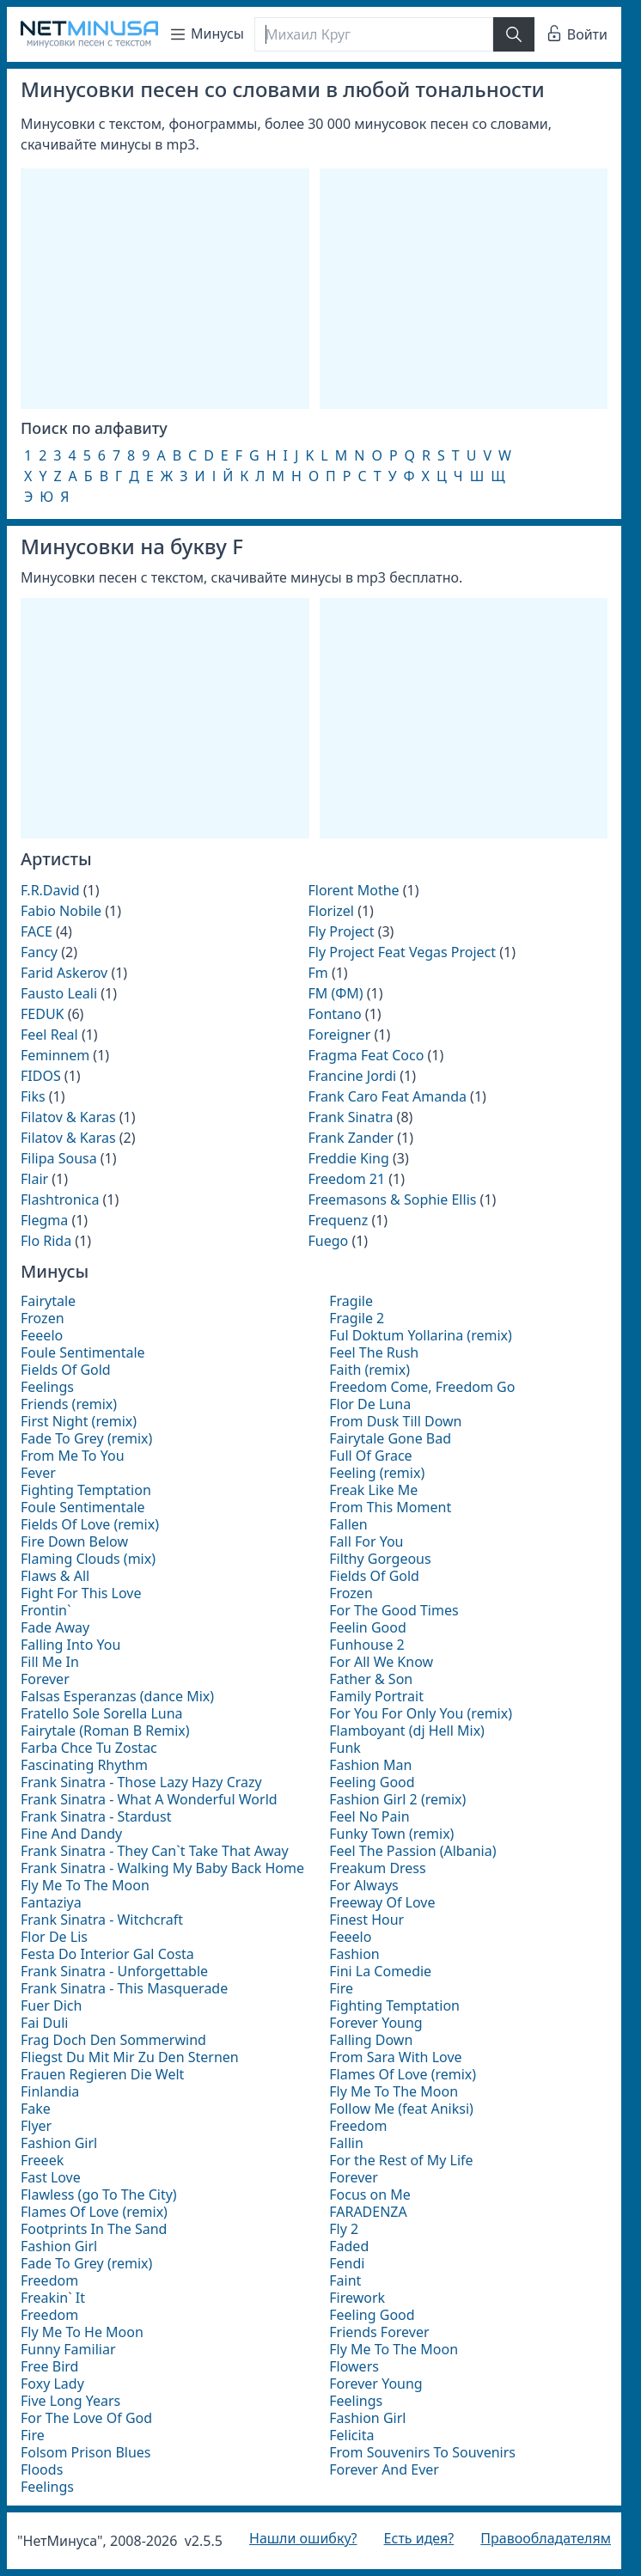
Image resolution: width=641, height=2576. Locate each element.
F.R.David (50, 890)
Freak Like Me (373, 1490)
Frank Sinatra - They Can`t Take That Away (155, 1850)
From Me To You (73, 1455)
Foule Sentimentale (83, 1352)
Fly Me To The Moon (85, 1885)
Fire (33, 2435)
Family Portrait (376, 1696)
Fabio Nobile (61, 910)
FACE (36, 931)
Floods (42, 2469)
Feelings (47, 1386)
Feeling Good (371, 1782)
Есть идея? (419, 2538)
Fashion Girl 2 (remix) (397, 1799)
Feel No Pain (369, 1816)
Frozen (42, 1318)
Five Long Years (70, 2400)
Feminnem (55, 1055)
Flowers (354, 2366)
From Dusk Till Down (395, 1421)
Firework (357, 2297)
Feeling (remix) (376, 1472)
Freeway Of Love (382, 1902)
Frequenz (338, 1220)
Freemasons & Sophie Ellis (392, 1199)
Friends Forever (379, 2332)
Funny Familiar (68, 2349)
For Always (363, 1885)
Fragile (351, 1300)
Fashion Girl (59, 2143)
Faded (349, 2246)
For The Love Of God (86, 2417)
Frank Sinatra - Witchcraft (102, 1919)
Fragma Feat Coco (366, 1055)
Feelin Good (367, 1627)
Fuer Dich (51, 2005)
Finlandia (50, 2091)
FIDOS (41, 1075)
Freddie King (348, 1158)
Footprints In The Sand (94, 2228)
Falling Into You (70, 1644)
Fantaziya (51, 1902)
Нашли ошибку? (303, 2538)
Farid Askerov (64, 972)
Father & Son (370, 1679)
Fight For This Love (81, 1593)
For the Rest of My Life (401, 2160)
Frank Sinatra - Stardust (96, 1816)
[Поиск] (373, 34)
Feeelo (42, 1335)
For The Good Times (393, 1610)
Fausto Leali (59, 993)
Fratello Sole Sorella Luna (102, 1713)
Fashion (354, 1954)
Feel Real (49, 1034)
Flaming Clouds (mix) (88, 1558)
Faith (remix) (369, 1369)
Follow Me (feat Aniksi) (401, 2108)
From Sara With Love (395, 2057)
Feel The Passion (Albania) (412, 1850)
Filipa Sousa (59, 1158)
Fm (317, 972)
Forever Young (375, 2022)
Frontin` (45, 1610)
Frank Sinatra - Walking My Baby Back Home (162, 1868)
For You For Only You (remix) (420, 1713)
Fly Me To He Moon (82, 2332)
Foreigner (339, 1034)
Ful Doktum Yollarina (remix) (420, 1335)
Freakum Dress (377, 1868)
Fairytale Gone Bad (390, 1438)
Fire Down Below (74, 1541)
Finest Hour (366, 1919)
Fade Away (55, 1627)
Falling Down (370, 2039)
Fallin (346, 2143)
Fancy (39, 952)
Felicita (351, 2435)
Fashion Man (370, 1764)
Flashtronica (60, 1199)
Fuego (328, 1240)
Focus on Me (370, 2194)
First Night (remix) (79, 1421)
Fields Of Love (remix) (90, 1524)
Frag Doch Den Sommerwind (113, 2039)
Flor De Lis (54, 1936)
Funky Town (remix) (391, 1833)
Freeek (42, 2160)
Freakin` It (53, 2297)
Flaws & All (55, 1575)
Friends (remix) (69, 1404)
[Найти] (513, 34)
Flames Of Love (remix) (94, 2211)
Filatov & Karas (68, 1117)
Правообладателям (545, 2538)
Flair (34, 1178)
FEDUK (42, 1013)
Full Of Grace (370, 1455)
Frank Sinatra (350, 1117)
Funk (345, 1747)
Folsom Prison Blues (86, 2452)
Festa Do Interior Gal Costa (107, 1954)
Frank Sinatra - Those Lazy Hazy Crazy (141, 1782)
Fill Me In (50, 1661)
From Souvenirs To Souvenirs (422, 2452)
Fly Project (341, 931)
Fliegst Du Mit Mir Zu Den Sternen (130, 2057)
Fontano (334, 1013)
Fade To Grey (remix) (86, 1438)
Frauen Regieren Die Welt (102, 2074)
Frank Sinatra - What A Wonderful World (149, 1799)
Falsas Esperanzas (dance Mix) (117, 1696)
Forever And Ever (384, 2469)
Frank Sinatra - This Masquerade (124, 1988)
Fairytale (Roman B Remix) (105, 1730)
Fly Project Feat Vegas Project (402, 952)
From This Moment (390, 1507)
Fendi (346, 2263)
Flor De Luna (370, 1404)
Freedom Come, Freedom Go (422, 1386)
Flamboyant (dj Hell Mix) (407, 1730)
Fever (38, 1472)
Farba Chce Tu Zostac (89, 1747)
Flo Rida (46, 1240)
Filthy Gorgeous (379, 1558)
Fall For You (366, 1541)
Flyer (36, 2125)
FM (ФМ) (335, 993)
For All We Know (381, 1661)
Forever (45, 1679)
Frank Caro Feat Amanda (387, 1096)
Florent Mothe (353, 890)
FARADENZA (368, 2211)
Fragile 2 (356, 1318)
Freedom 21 (346, 1178)
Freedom (49, 2280)
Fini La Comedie (380, 1971)
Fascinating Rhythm (84, 1764)
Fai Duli (44, 2022)
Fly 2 (343, 2228)
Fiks (33, 1096)
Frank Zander (351, 1137)
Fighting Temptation (86, 1490)
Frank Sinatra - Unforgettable (114, 1971)
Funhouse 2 (367, 1644)
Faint (345, 2280)
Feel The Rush (373, 1352)
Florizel (331, 910)
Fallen (348, 1524)
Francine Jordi (352, 1075)
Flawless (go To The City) (99, 2194)
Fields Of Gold (66, 1369)
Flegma (44, 1220)
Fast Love (51, 2177)
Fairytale (48, 1300)
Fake (36, 2108)
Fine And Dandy (71, 1833)
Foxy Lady (52, 2383)
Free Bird (49, 2366)
